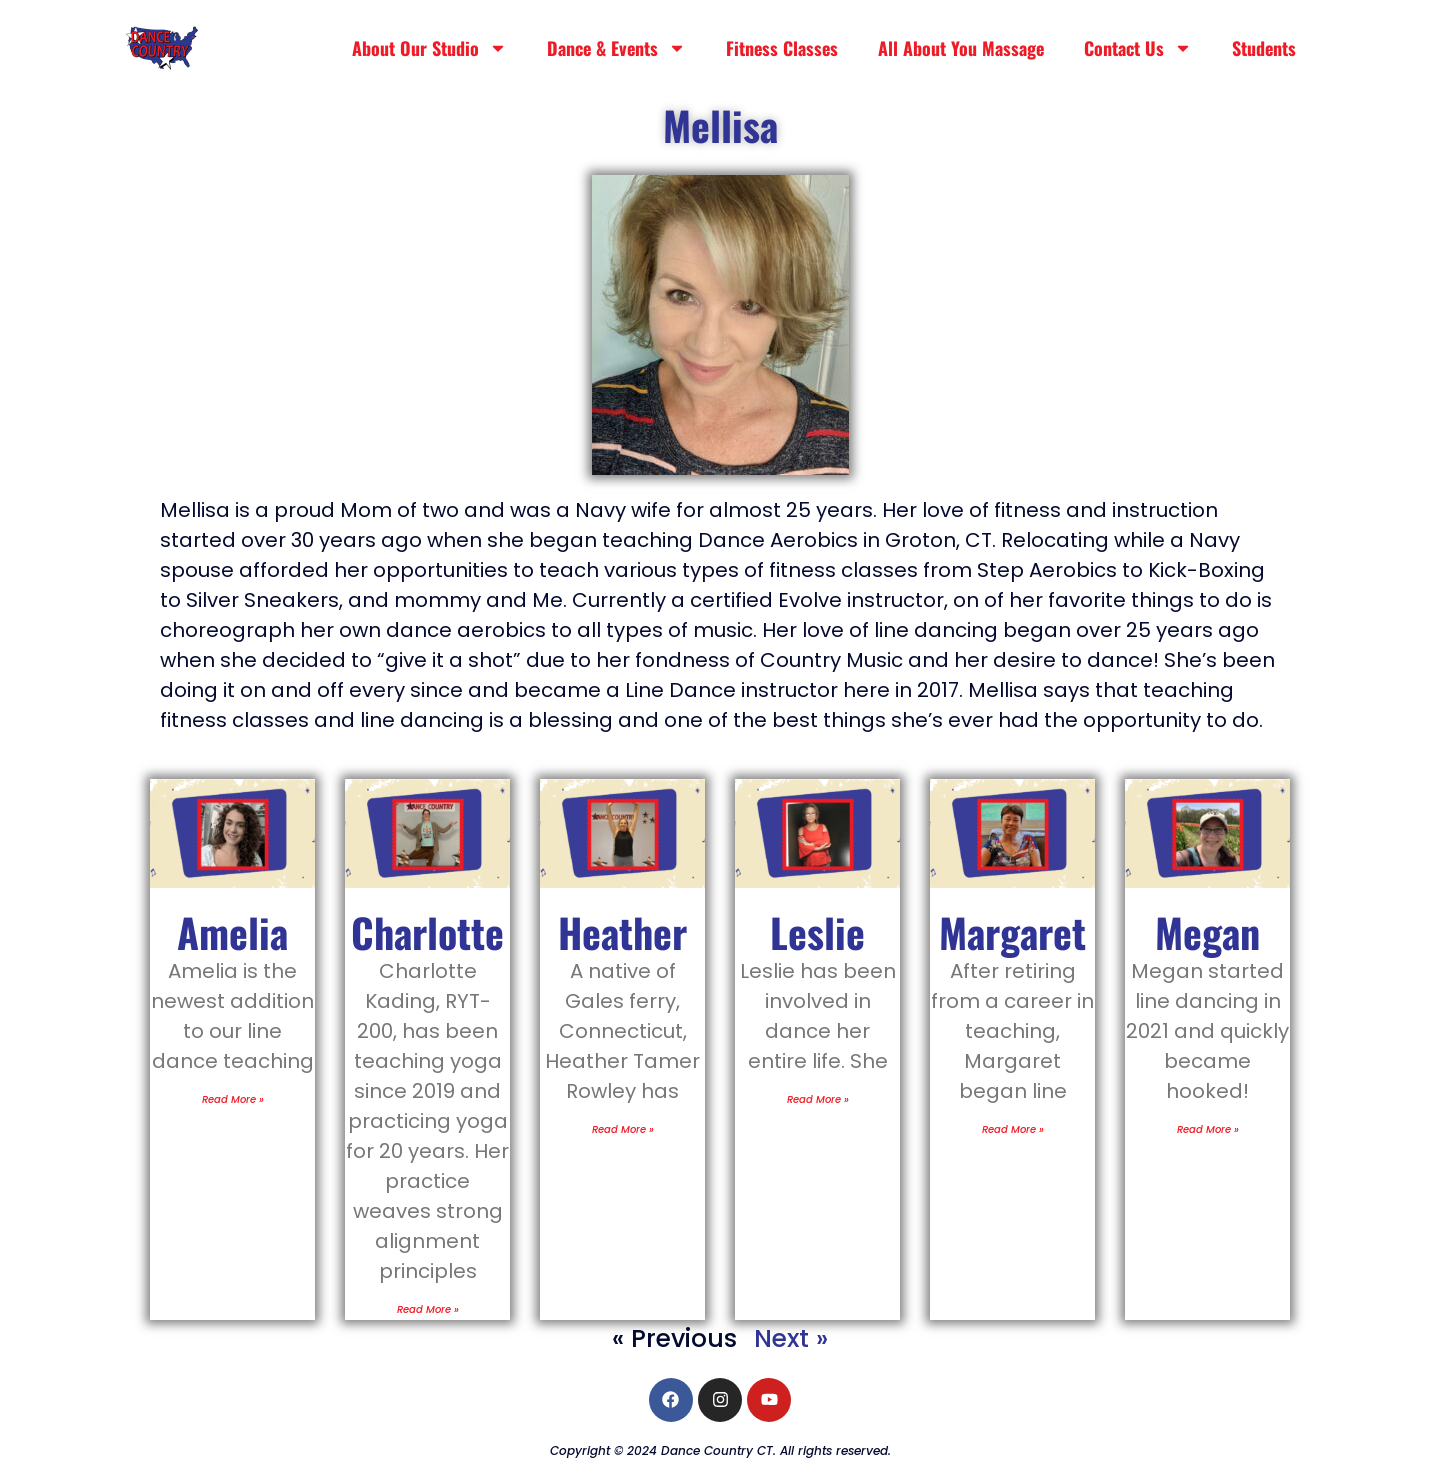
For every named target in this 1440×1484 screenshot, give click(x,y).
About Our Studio (429, 48)
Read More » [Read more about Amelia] (233, 1099)
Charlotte (427, 932)
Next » (791, 1338)
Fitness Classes (782, 48)
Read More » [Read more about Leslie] (818, 1099)
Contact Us (1138, 48)
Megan (1207, 932)
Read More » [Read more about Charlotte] (428, 1309)
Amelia (232, 932)
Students (1264, 48)
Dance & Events (616, 48)
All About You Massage (961, 48)
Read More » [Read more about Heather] (623, 1129)
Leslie (817, 932)
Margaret (1012, 932)
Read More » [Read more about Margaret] (1013, 1129)
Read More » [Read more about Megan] (1208, 1129)
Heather (622, 932)
